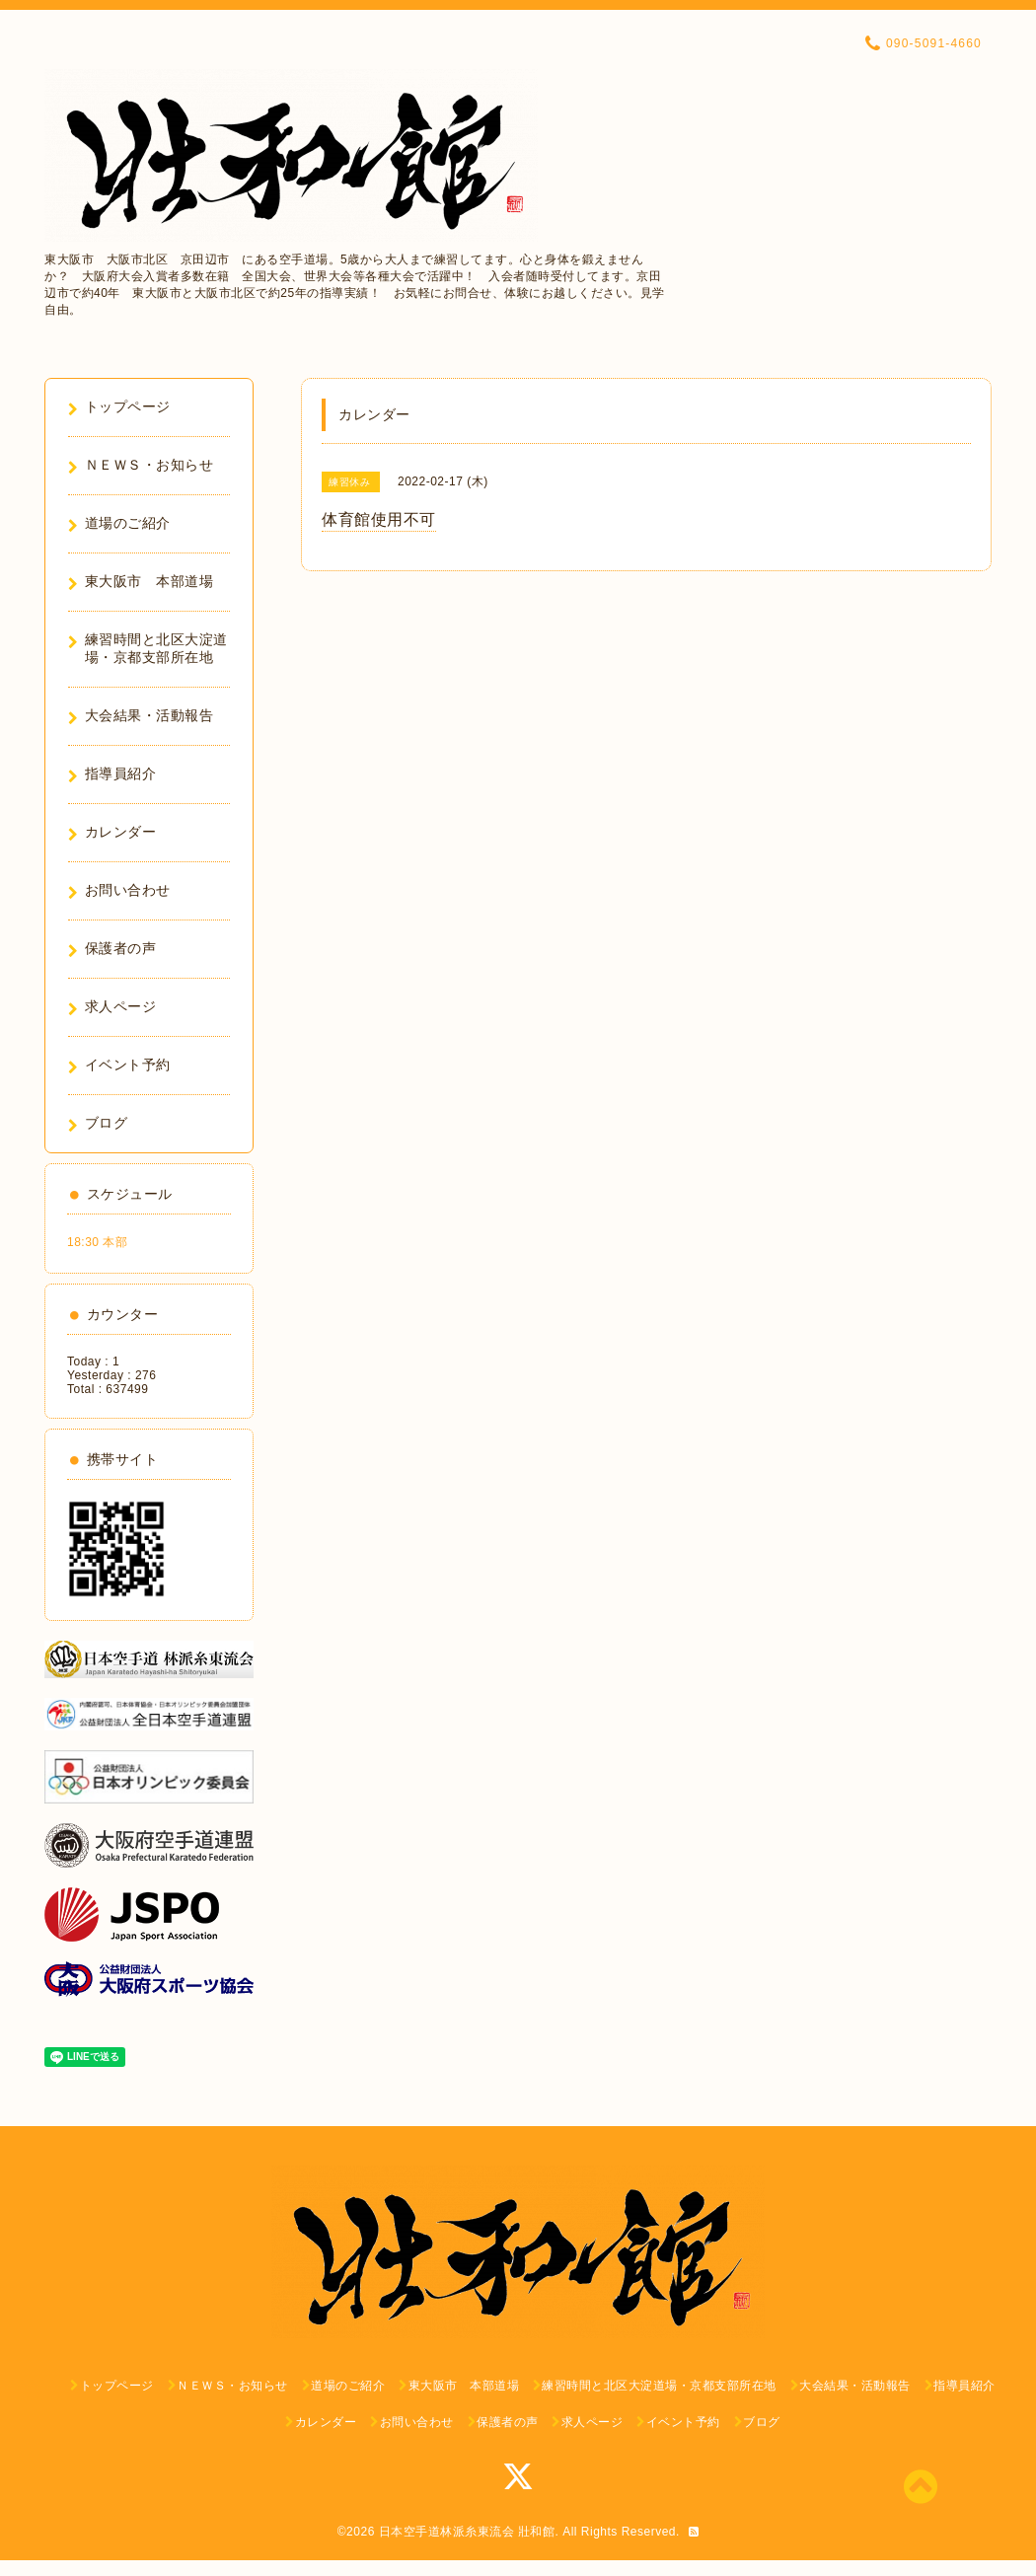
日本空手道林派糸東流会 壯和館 (467, 2532)
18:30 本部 (97, 1242)
